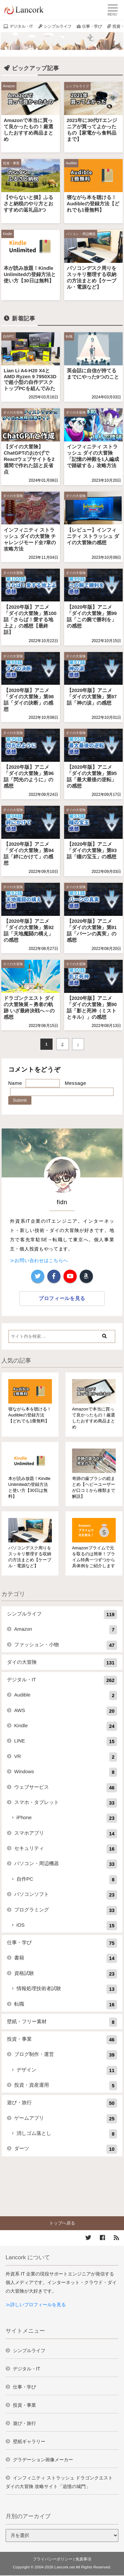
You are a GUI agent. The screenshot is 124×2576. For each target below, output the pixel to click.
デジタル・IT (21, 26)
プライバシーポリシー (52, 2559)
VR (65, 1757)
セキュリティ (65, 1849)
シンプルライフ (57, 26)
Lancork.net (65, 2567)
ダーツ (65, 2149)
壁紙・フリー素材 (62, 2022)
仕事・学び (92, 26)
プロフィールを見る (62, 1298)
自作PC (8, 336)
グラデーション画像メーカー (43, 2459)
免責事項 (83, 2559)
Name (15, 1083)
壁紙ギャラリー (29, 2441)
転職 (69, 336)
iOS (67, 1925)
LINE (65, 1741)
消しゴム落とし (67, 2134)
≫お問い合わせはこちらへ (39, 1260)
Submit (19, 1100)
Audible (71, 163)
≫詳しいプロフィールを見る (36, 2304)
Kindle (7, 234)
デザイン (67, 2070)
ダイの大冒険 (13, 412)
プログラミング (65, 1910)
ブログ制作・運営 (65, 2055)
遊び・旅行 (62, 2103)
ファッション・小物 (65, 1645)
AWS (65, 1711)
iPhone (67, 1818)
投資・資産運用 (65, 2085)
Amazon (9, 86)
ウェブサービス (65, 1787)
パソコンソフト (65, 1895)
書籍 (65, 1958)
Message (75, 1083)
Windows (65, 1772)
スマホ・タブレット (65, 1803)
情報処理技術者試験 (67, 1989)
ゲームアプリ (65, 2118)
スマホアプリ (65, 1833)
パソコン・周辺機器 (81, 234)
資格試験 (65, 1974)
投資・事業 (11, 163)
